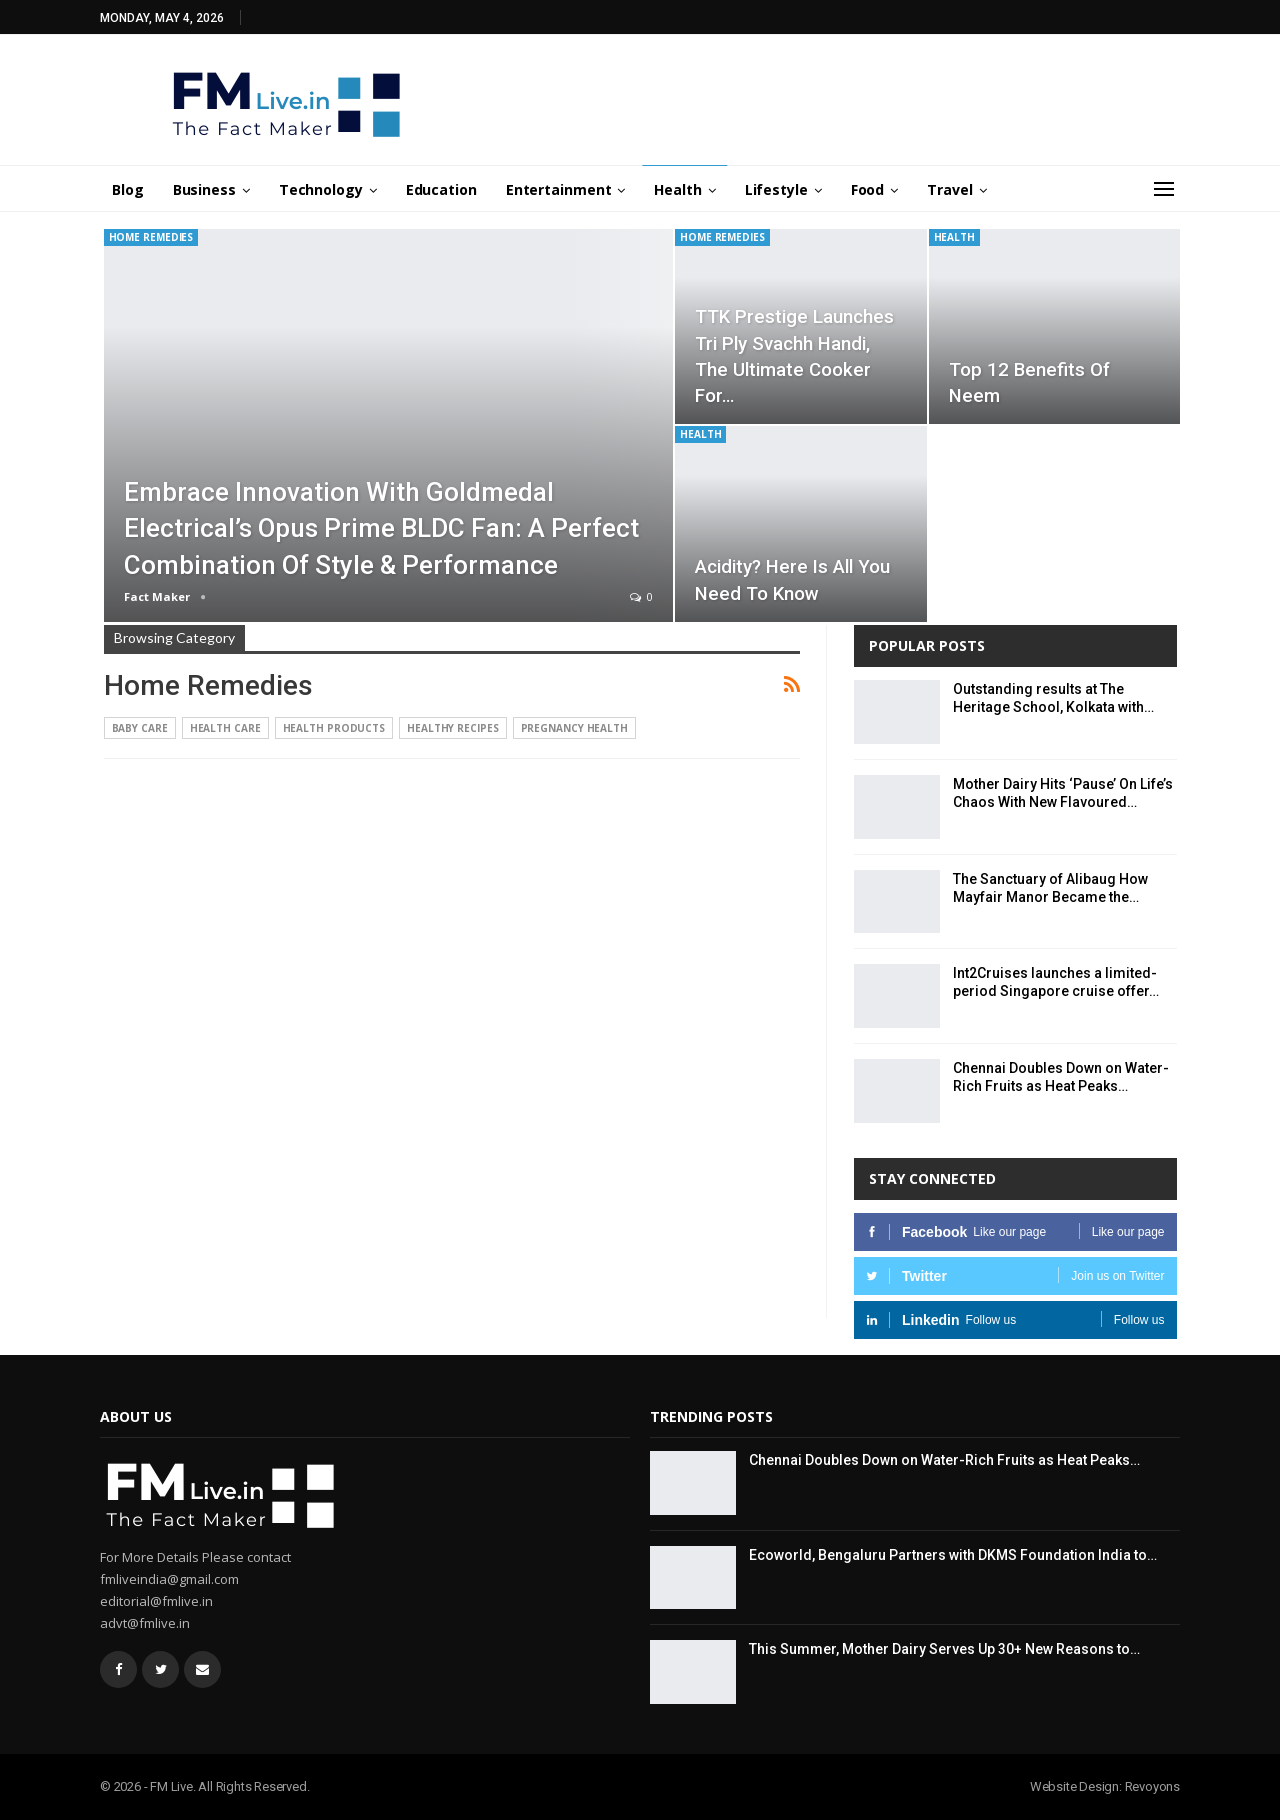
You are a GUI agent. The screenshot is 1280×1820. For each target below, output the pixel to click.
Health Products (334, 728)
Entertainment (559, 189)
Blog (128, 189)
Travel (949, 189)
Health (677, 189)
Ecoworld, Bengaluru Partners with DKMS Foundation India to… (953, 1555)
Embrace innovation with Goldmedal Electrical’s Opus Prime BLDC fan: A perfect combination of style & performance (381, 528)
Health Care (225, 728)
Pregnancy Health (574, 728)
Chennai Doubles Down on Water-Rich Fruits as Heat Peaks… (944, 1460)
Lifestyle (776, 189)
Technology (321, 189)
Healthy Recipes (453, 728)
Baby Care (140, 728)
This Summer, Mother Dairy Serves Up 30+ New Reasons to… (944, 1649)
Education (441, 189)
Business (204, 189)
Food (868, 189)
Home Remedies (151, 237)
